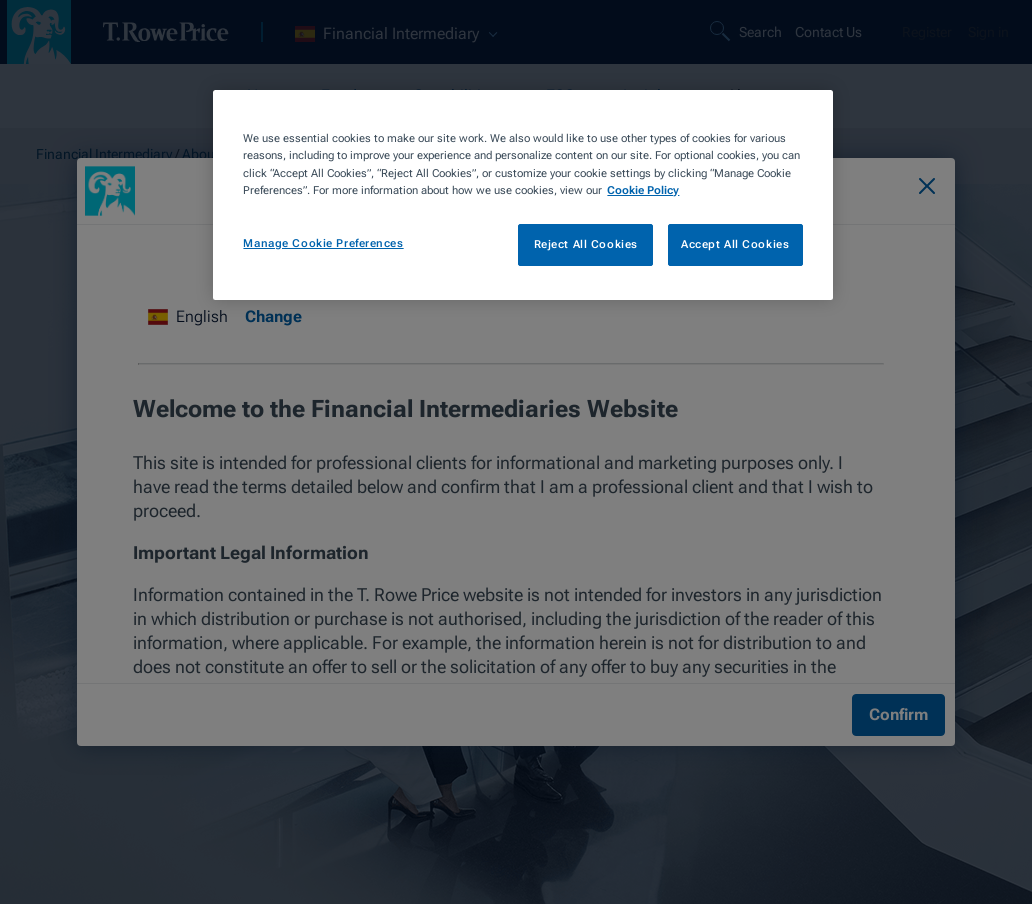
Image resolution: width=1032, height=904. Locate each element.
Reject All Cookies (586, 244)
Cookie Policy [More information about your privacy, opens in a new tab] (643, 190)
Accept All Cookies (735, 244)
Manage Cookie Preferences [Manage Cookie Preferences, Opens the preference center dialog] (323, 243)
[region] (522, 194)
